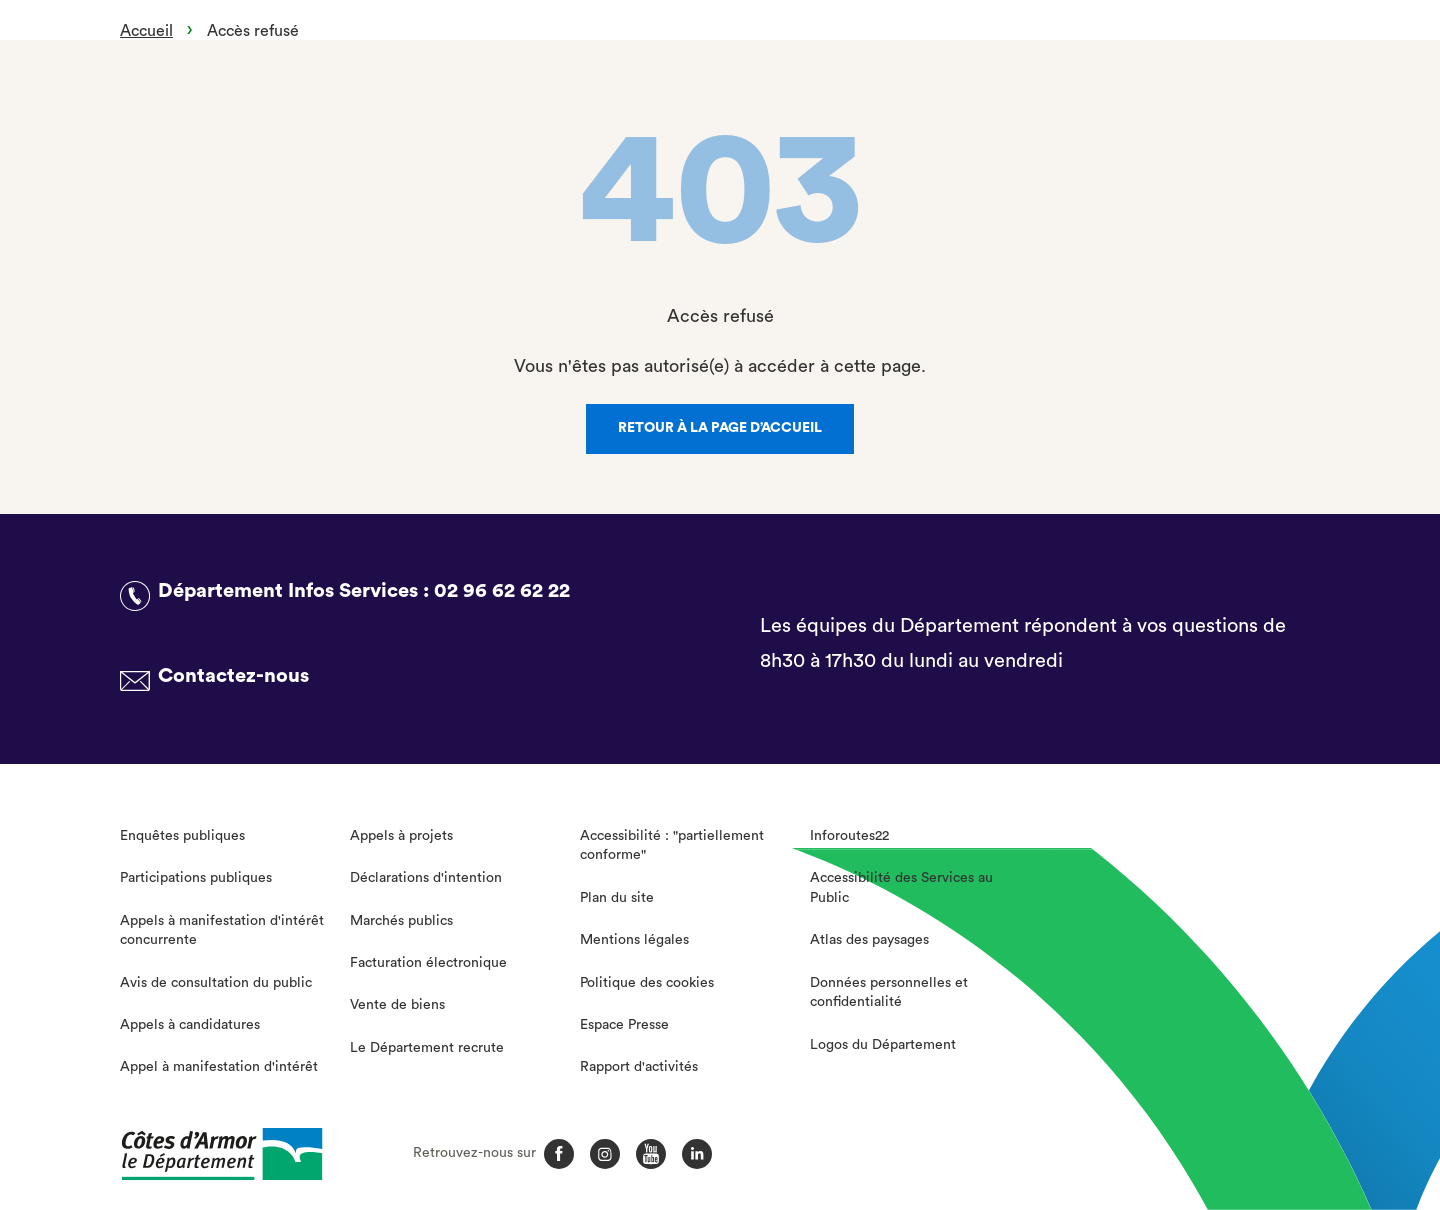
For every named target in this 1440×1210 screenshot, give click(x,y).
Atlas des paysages (869, 940)
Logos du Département (883, 1045)
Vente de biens (397, 1005)
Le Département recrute (427, 1048)
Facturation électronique (428, 963)
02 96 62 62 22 (502, 591)
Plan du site (617, 898)
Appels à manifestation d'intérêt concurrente (222, 931)
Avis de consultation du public (216, 983)
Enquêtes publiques (182, 836)
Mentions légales (634, 940)
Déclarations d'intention (426, 878)
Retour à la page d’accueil (720, 428)
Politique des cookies (647, 983)
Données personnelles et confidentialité (889, 993)
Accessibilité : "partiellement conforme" (672, 846)
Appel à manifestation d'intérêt (219, 1067)
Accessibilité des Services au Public (901, 888)
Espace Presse (624, 1025)
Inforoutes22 (849, 836)
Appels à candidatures (190, 1025)
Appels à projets (401, 836)
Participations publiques (196, 878)
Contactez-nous (233, 676)
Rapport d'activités (639, 1067)
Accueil (146, 31)
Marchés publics (401, 921)
